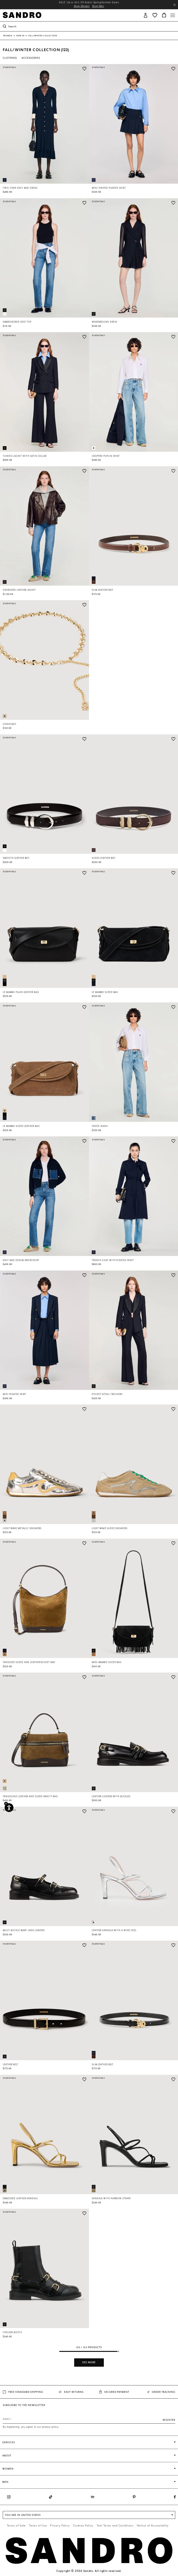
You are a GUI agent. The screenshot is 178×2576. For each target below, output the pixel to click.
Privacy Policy (60, 2525)
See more (89, 2362)
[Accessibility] (9, 1807)
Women (8, 35)
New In (20, 35)
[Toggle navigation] (172, 15)
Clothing (10, 57)
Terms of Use (38, 2525)
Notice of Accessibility (153, 2525)
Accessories (31, 57)
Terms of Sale (16, 2525)
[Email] (89, 2419)
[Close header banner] (174, 4)
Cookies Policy (83, 2525)
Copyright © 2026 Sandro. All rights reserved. (88, 2571)
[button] (145, 15)
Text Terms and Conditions (115, 2525)
